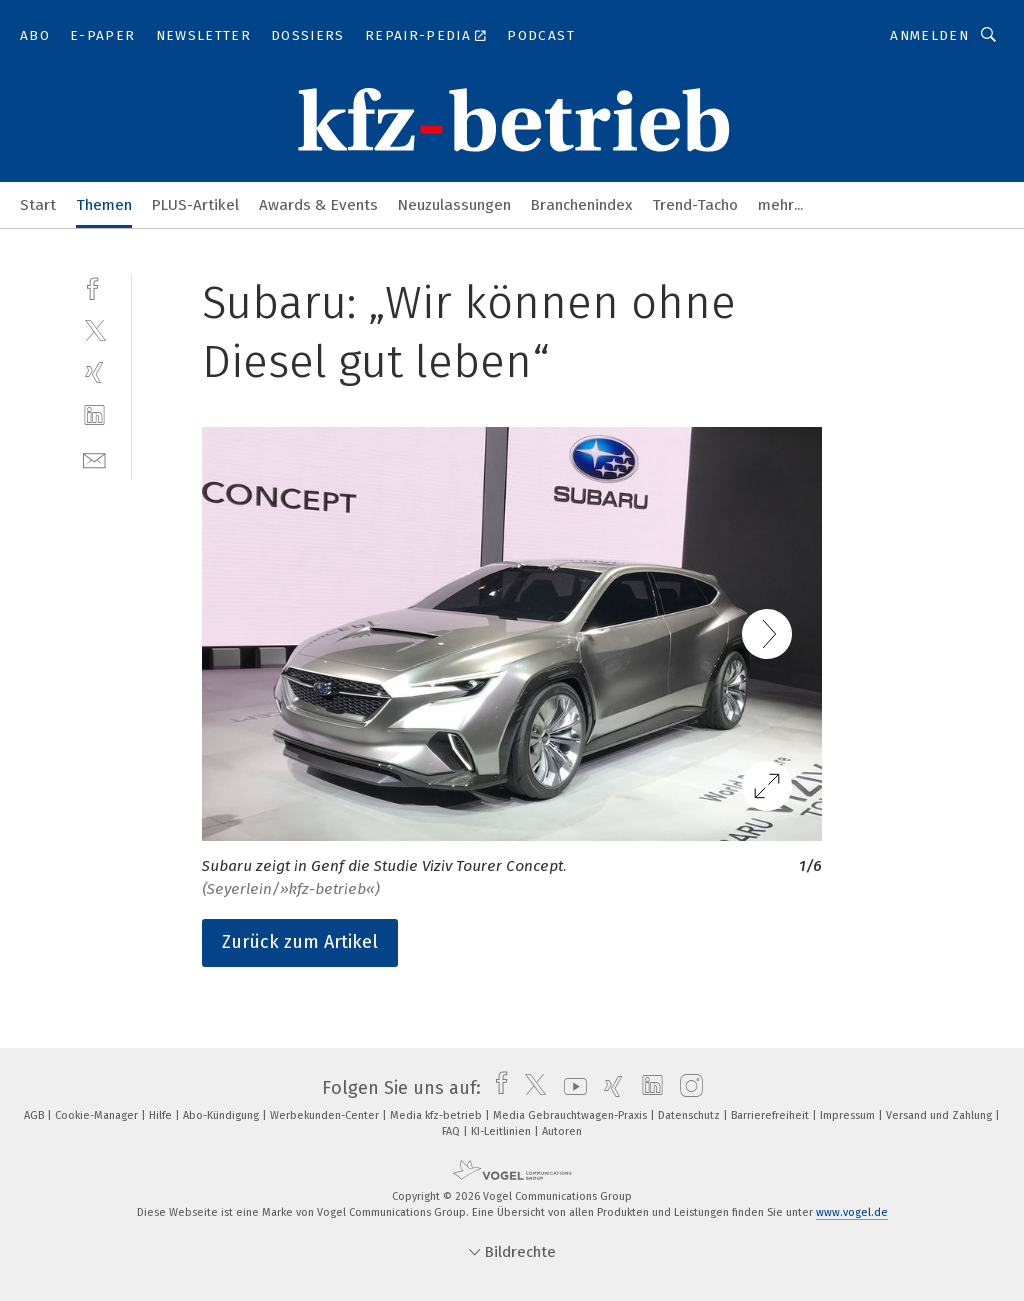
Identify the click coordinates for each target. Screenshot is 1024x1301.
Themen (104, 205)
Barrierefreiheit (771, 1115)
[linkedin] (94, 415)
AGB (35, 1115)
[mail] (94, 458)
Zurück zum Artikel (300, 942)
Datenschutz (690, 1115)
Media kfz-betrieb (437, 1115)
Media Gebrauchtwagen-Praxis (571, 1115)
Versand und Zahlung (940, 1115)
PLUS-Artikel (195, 205)
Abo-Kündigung (222, 1115)
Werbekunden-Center (326, 1115)
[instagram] (686, 1088)
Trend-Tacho (695, 205)
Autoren (562, 1131)
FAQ (452, 1131)
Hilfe (162, 1115)
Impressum (849, 1115)
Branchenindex (581, 205)
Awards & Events (318, 205)
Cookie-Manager (98, 1115)
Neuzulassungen (454, 205)
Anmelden (929, 35)
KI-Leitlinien (502, 1131)
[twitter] (94, 329)
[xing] (94, 372)
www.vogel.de (852, 1212)
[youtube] (570, 1088)
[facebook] (94, 286)
